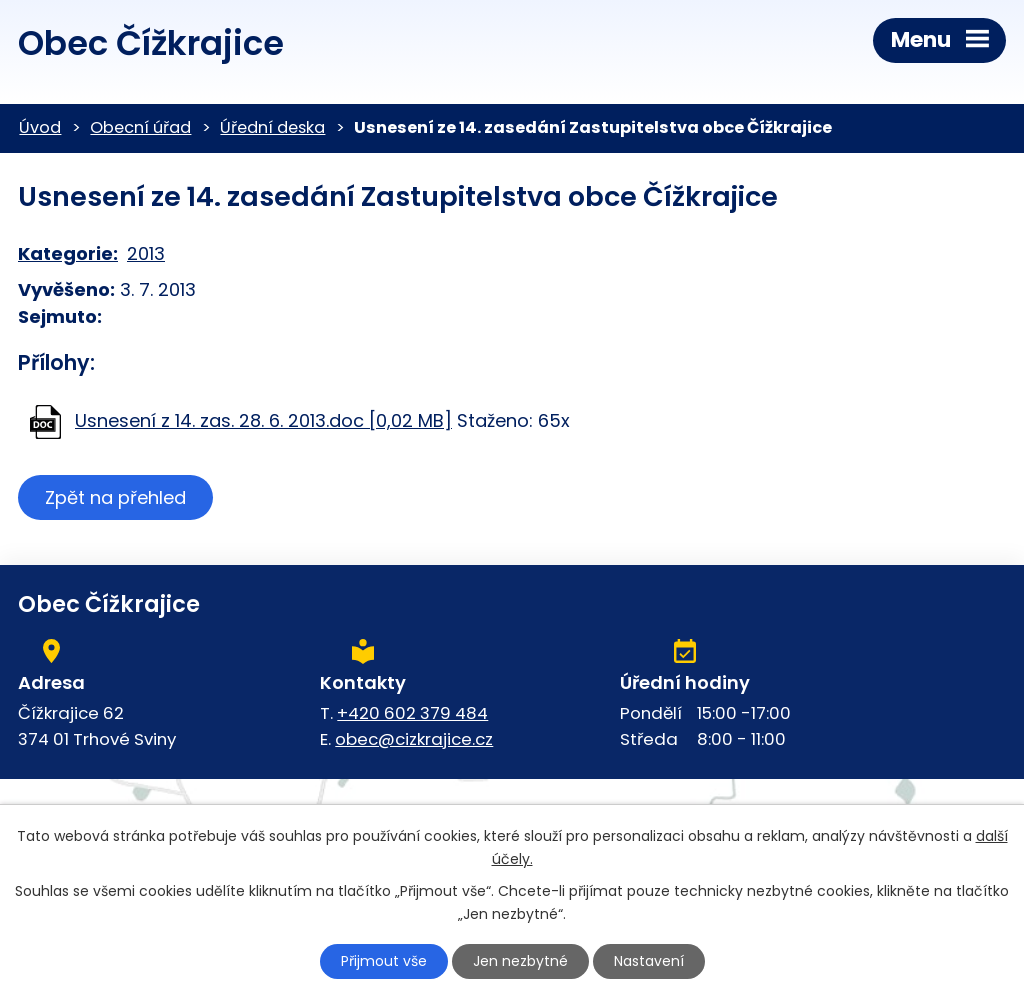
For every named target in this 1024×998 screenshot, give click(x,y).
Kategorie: (68, 253)
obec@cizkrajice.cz (414, 739)
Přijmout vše (384, 961)
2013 (146, 253)
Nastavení (649, 961)
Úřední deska (272, 127)
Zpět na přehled (115, 497)
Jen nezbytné (520, 961)
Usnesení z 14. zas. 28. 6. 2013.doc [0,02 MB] (263, 420)
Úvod (40, 127)
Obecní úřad (140, 127)
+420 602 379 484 (412, 713)
